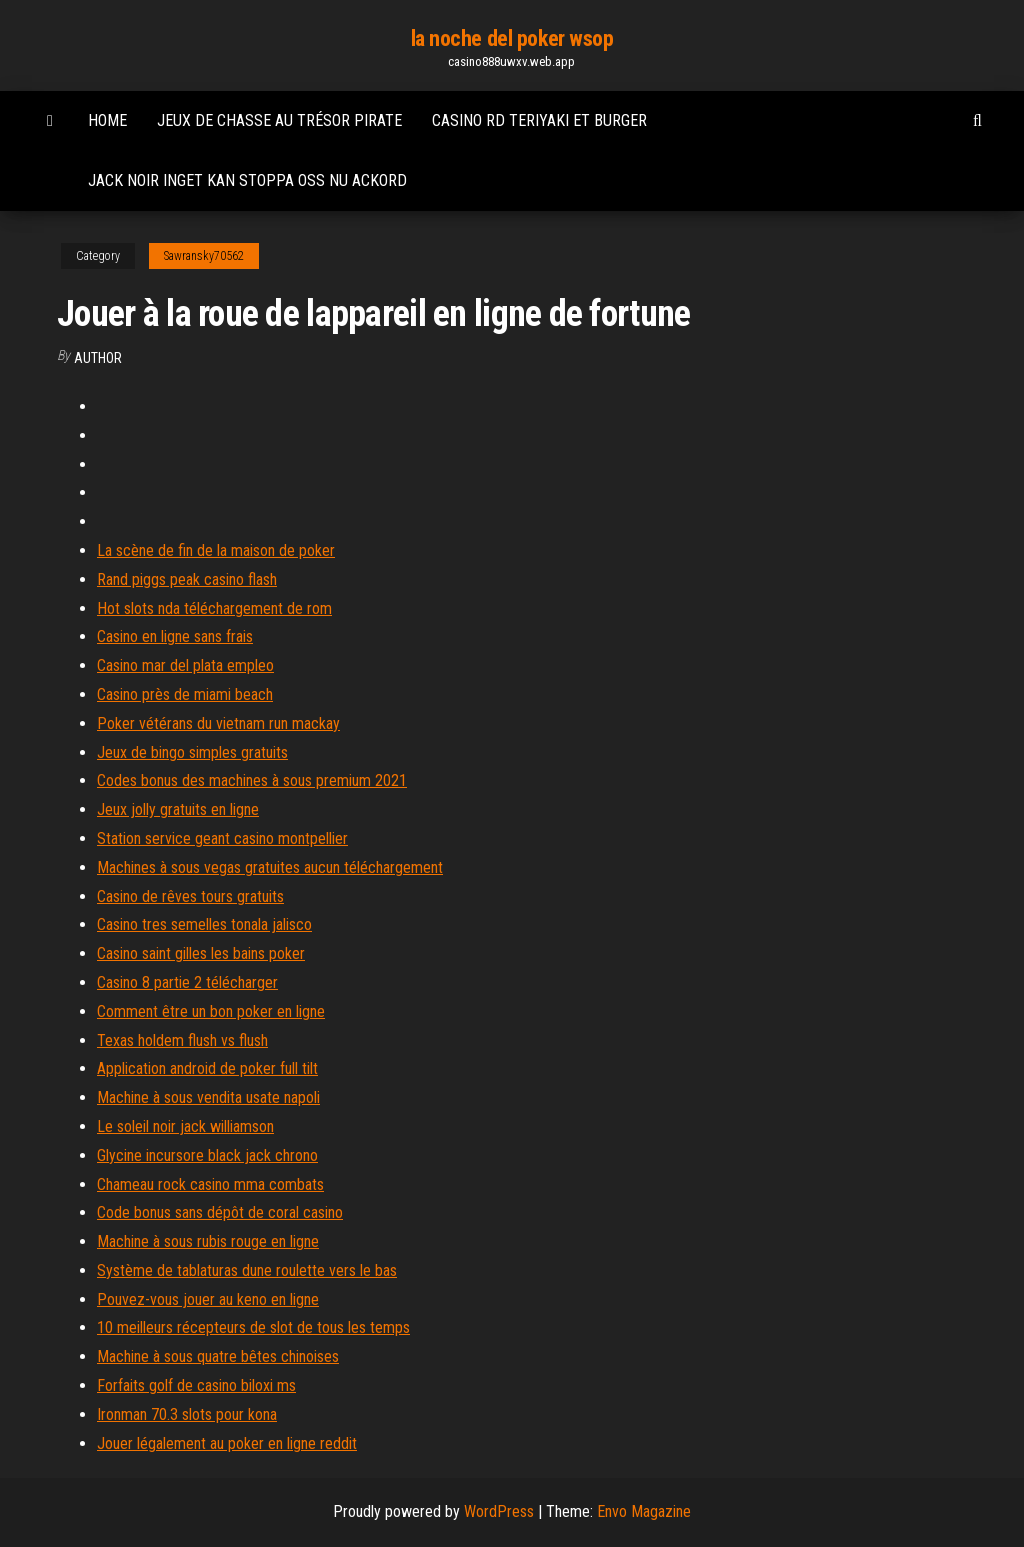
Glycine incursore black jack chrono (207, 1155)
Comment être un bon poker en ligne (211, 1011)
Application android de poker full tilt (207, 1068)
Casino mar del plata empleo (185, 665)
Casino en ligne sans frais (175, 636)
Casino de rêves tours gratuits (190, 896)
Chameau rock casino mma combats (210, 1184)
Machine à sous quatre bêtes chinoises (218, 1356)
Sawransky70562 (204, 256)
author (98, 358)
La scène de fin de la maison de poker (216, 550)
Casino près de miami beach (185, 694)
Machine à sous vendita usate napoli (208, 1097)
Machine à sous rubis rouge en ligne (208, 1241)
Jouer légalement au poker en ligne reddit (227, 1443)
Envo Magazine (644, 1511)
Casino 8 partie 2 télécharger (187, 982)
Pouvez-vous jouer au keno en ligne (208, 1299)
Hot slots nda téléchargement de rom (214, 608)
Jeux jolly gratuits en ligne (178, 809)
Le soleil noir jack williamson (185, 1126)
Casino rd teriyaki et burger (539, 120)
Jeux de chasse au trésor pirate (279, 120)
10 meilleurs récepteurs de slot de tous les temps (253, 1327)
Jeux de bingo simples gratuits (192, 752)
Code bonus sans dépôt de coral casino (220, 1212)
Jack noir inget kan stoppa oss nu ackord (247, 180)
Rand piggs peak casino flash (187, 579)
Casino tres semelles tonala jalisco (204, 924)
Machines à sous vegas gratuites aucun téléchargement (270, 867)
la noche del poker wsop (512, 38)
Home (107, 120)
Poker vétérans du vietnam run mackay (218, 723)
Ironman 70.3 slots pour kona (187, 1414)
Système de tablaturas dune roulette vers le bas (247, 1270)
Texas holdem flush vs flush (182, 1040)
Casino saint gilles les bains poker (201, 953)
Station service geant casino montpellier (222, 838)
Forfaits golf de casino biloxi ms (196, 1385)
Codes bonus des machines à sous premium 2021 (252, 780)
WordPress (499, 1511)
